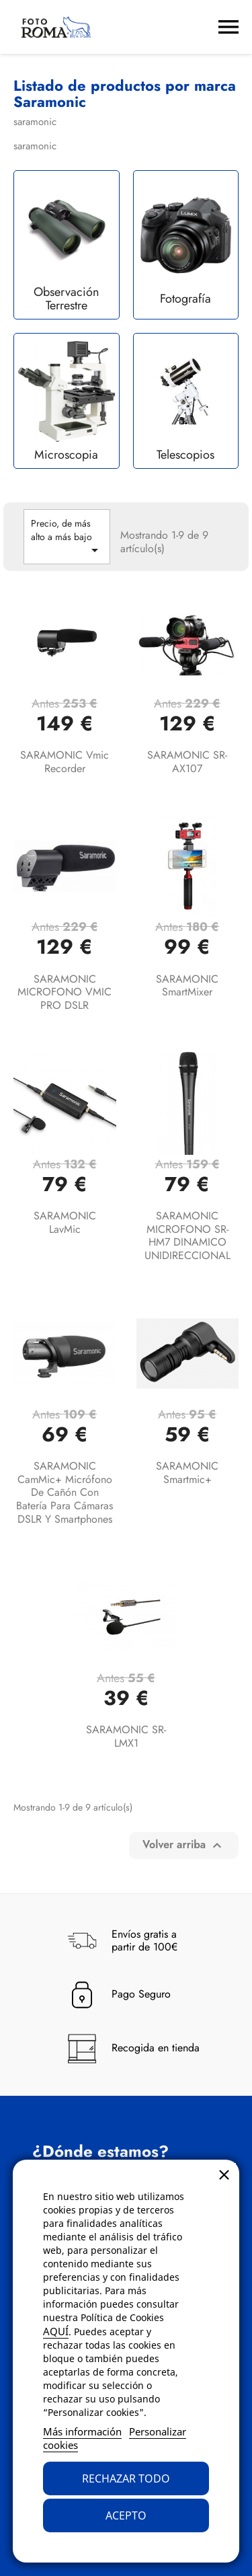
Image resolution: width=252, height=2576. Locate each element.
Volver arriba (183, 1844)
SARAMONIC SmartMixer (187, 985)
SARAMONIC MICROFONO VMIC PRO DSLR (64, 992)
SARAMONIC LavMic (65, 1222)
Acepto (126, 2515)
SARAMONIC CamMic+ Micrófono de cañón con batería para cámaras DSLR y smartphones (64, 1492)
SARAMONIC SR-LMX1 (126, 1736)
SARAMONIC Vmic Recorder (64, 761)
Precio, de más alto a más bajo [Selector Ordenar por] (67, 537)
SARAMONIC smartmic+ (187, 1472)
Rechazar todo (126, 2478)
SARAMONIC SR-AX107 (187, 761)
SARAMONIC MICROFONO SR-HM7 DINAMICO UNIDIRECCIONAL (187, 1235)
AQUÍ (56, 2331)
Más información (82, 2431)
